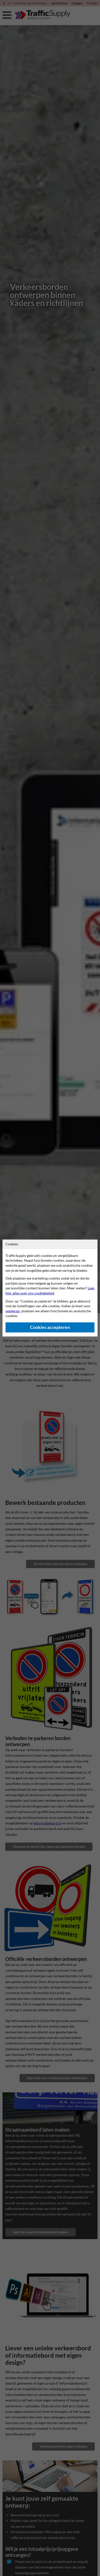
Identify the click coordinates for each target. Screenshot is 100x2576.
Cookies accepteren (50, 1327)
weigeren (13, 1311)
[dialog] (50, 1288)
